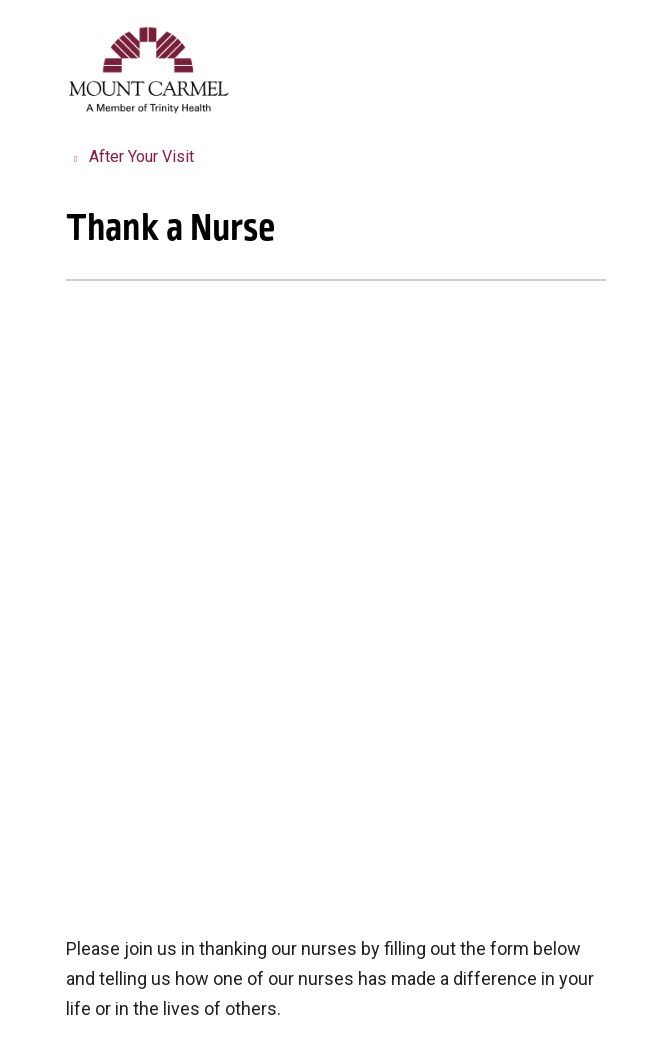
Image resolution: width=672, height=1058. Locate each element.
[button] (602, 37)
